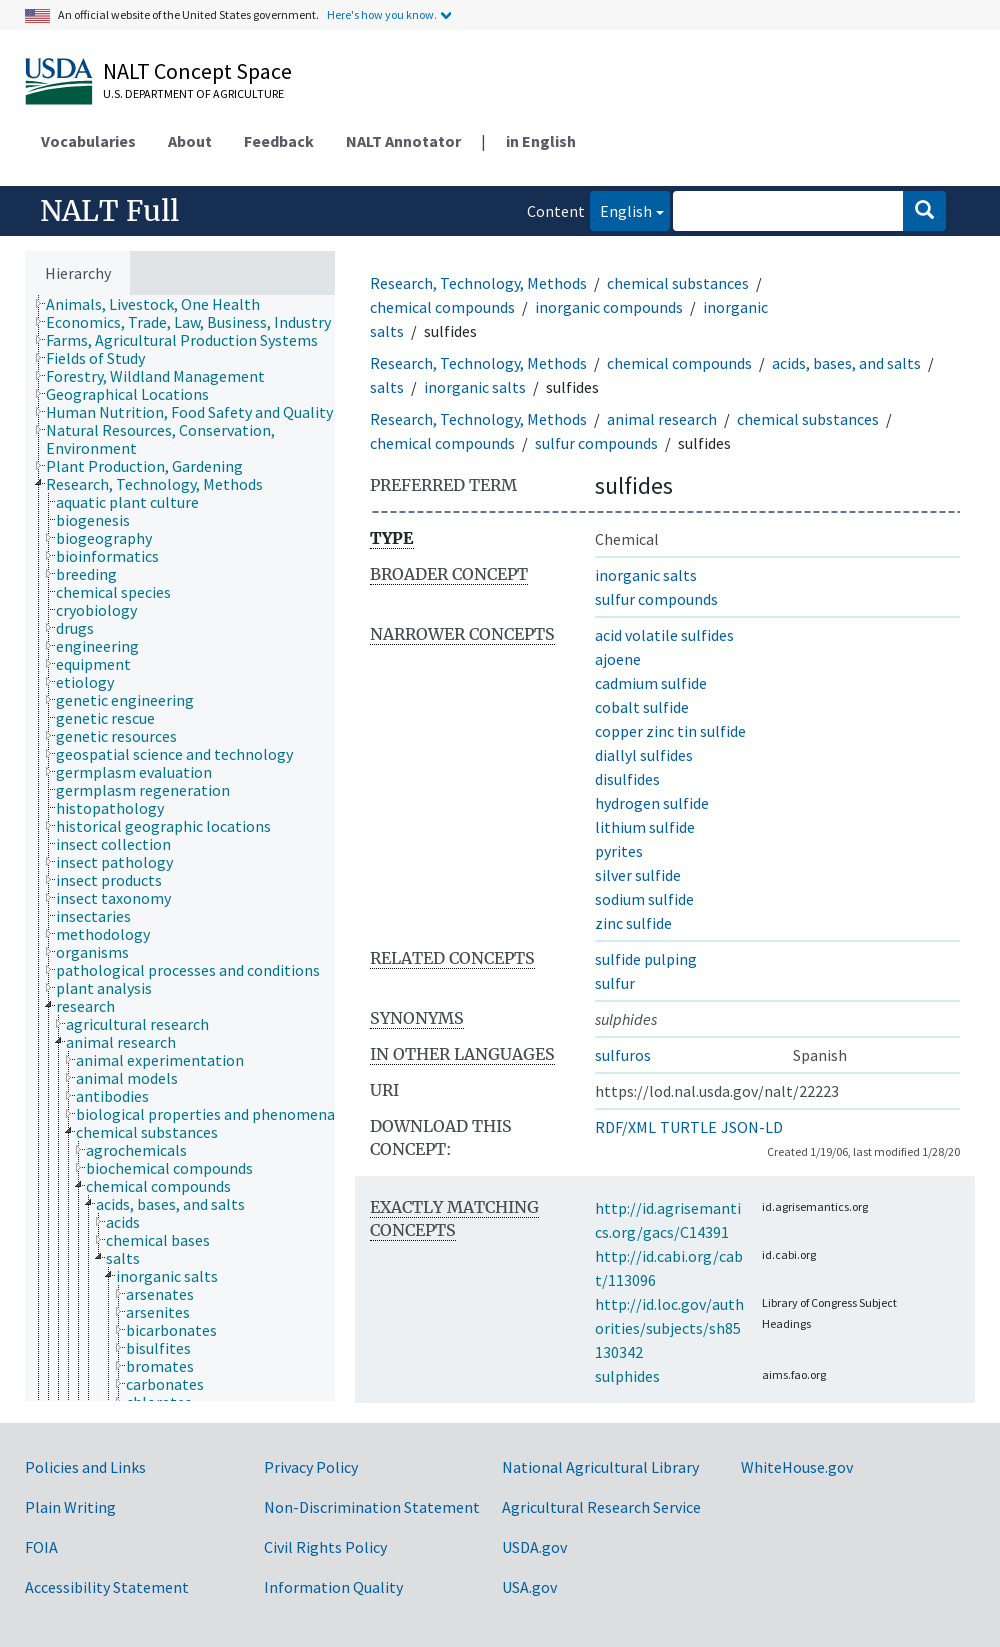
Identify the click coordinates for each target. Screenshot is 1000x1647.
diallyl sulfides (644, 755)
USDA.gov (534, 1547)
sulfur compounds (596, 443)
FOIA (41, 1547)
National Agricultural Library (600, 1467)
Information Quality (333, 1587)
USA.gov (529, 1587)
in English (541, 141)
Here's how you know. (382, 14)
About (190, 141)
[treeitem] (161, 304)
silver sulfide (638, 875)
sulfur (615, 983)
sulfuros (623, 1055)
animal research (662, 419)
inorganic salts (475, 387)
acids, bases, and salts (846, 363)
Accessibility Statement (107, 1587)
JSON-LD (752, 1127)
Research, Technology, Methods (478, 283)
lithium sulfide (645, 827)
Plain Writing (70, 1507)
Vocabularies (88, 141)
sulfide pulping (646, 959)
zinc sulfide (633, 923)
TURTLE (688, 1127)
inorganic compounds (609, 307)
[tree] (180, 848)
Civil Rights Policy (325, 1547)
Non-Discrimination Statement (372, 1507)
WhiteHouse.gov (797, 1467)
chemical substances (678, 283)
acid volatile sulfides (664, 635)
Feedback (279, 141)
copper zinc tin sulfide (670, 731)
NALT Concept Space (197, 71)
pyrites (619, 851)
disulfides (627, 779)
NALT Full (109, 211)
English (621, 209)
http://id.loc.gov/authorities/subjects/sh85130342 (669, 1328)
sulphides (627, 1376)
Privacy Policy (311, 1467)
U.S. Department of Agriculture (193, 93)
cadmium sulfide (651, 683)
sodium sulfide (644, 899)
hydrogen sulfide (652, 803)
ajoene (618, 659)
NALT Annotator (403, 141)
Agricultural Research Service (601, 1507)
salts (387, 387)
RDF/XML (625, 1127)
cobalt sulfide (642, 707)
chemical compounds (442, 307)
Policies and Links (85, 1467)
